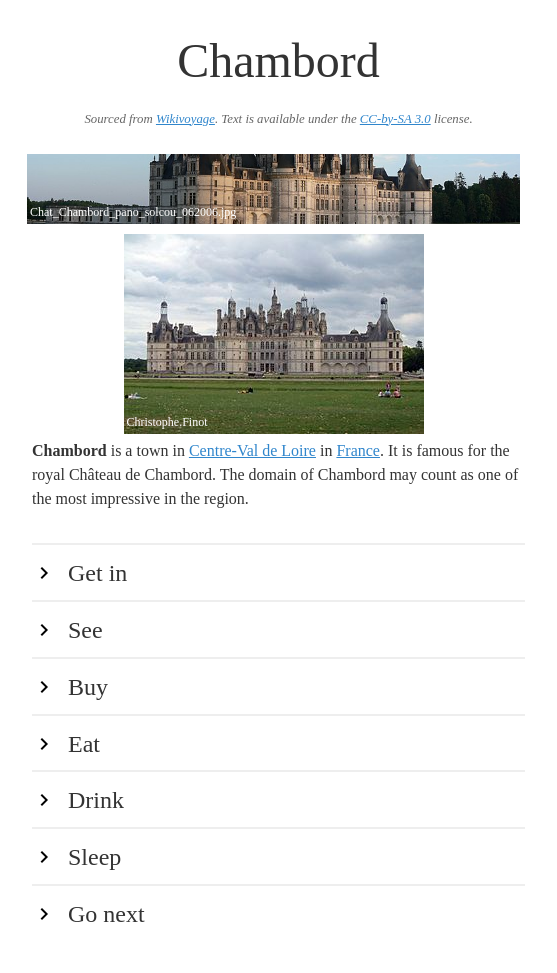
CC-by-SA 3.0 (395, 119)
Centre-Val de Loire (252, 450)
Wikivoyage (185, 119)
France (358, 450)
